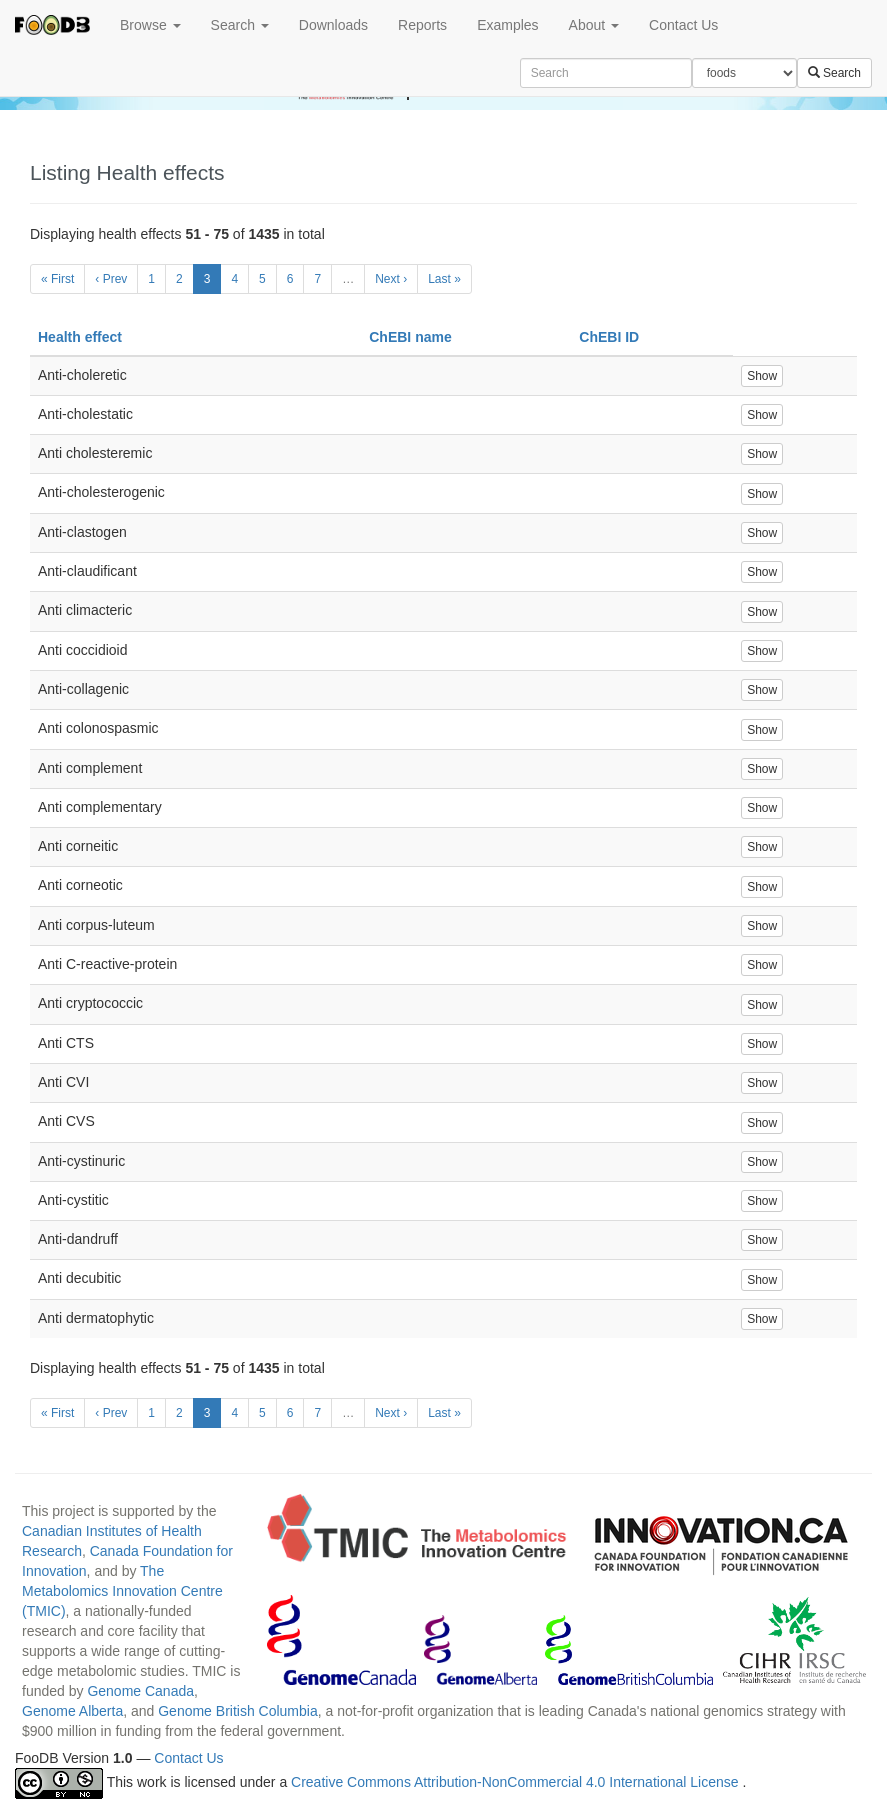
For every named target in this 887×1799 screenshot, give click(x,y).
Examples (507, 25)
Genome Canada (140, 1691)
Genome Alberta (72, 1711)
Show (762, 376)
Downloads (333, 25)
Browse (150, 25)
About (594, 25)
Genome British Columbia (238, 1711)
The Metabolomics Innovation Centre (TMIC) (122, 1591)
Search (240, 25)
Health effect (80, 337)
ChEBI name (410, 337)
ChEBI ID (609, 337)
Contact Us (683, 25)
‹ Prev (111, 279)
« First (57, 279)
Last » (444, 279)
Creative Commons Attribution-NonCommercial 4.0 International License (516, 1782)
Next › (391, 279)
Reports (422, 25)
